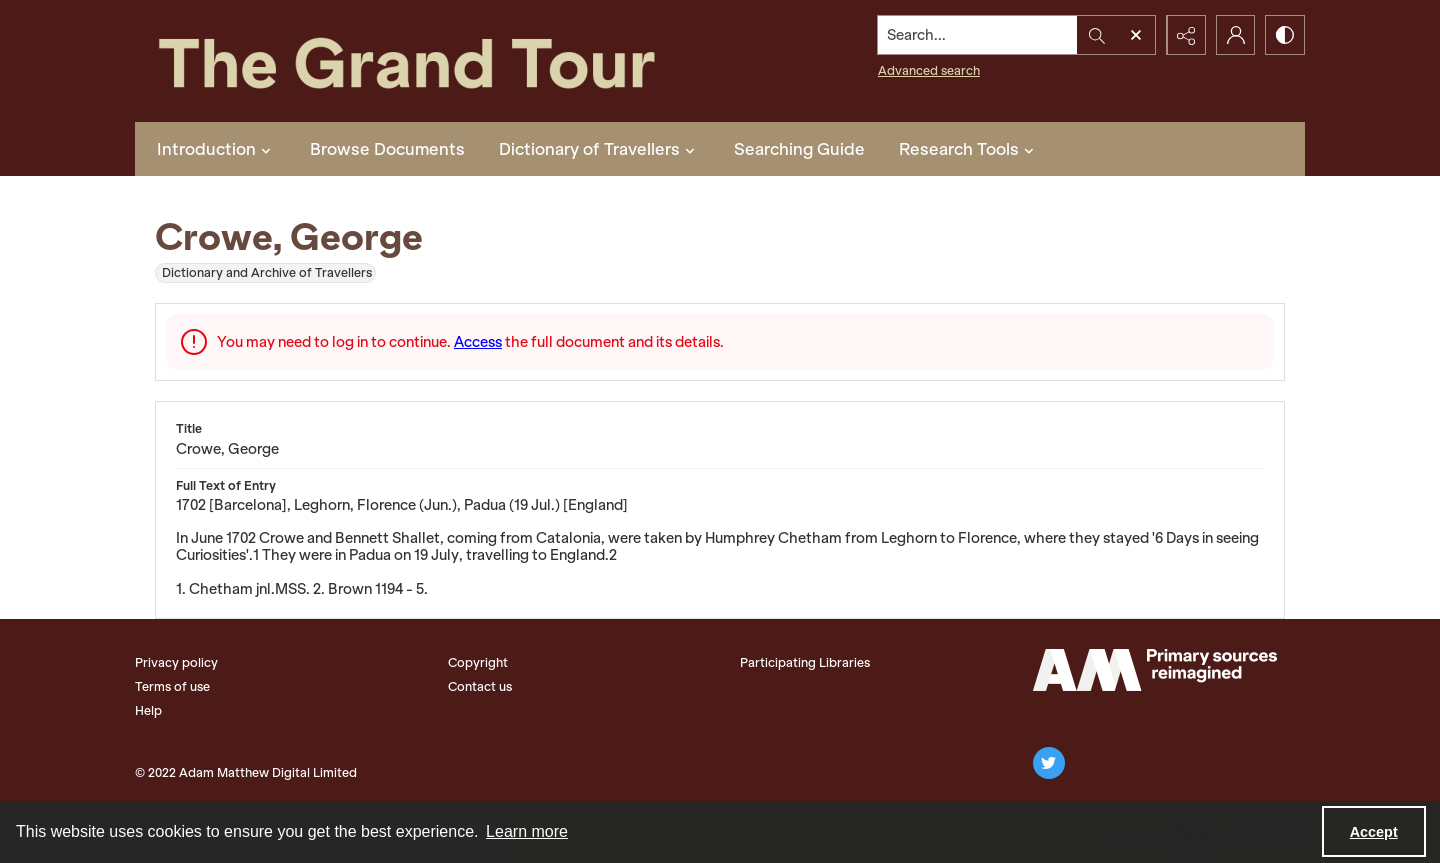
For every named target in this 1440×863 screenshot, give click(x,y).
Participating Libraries (805, 662)
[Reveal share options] (1185, 35)
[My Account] (1235, 35)
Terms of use (172, 686)
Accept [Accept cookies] (1374, 832)
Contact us (480, 686)
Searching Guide (799, 149)
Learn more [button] (527, 831)
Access (478, 342)
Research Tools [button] (969, 149)
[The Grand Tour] (453, 61)
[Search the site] (977, 35)
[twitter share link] (1049, 763)
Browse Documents (387, 149)
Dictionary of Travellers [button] (599, 149)
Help (148, 710)
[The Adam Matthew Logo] (1155, 670)
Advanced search (928, 70)
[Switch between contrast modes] (1285, 35)
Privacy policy (176, 662)
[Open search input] (1135, 35)
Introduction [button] (216, 149)
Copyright (478, 662)
